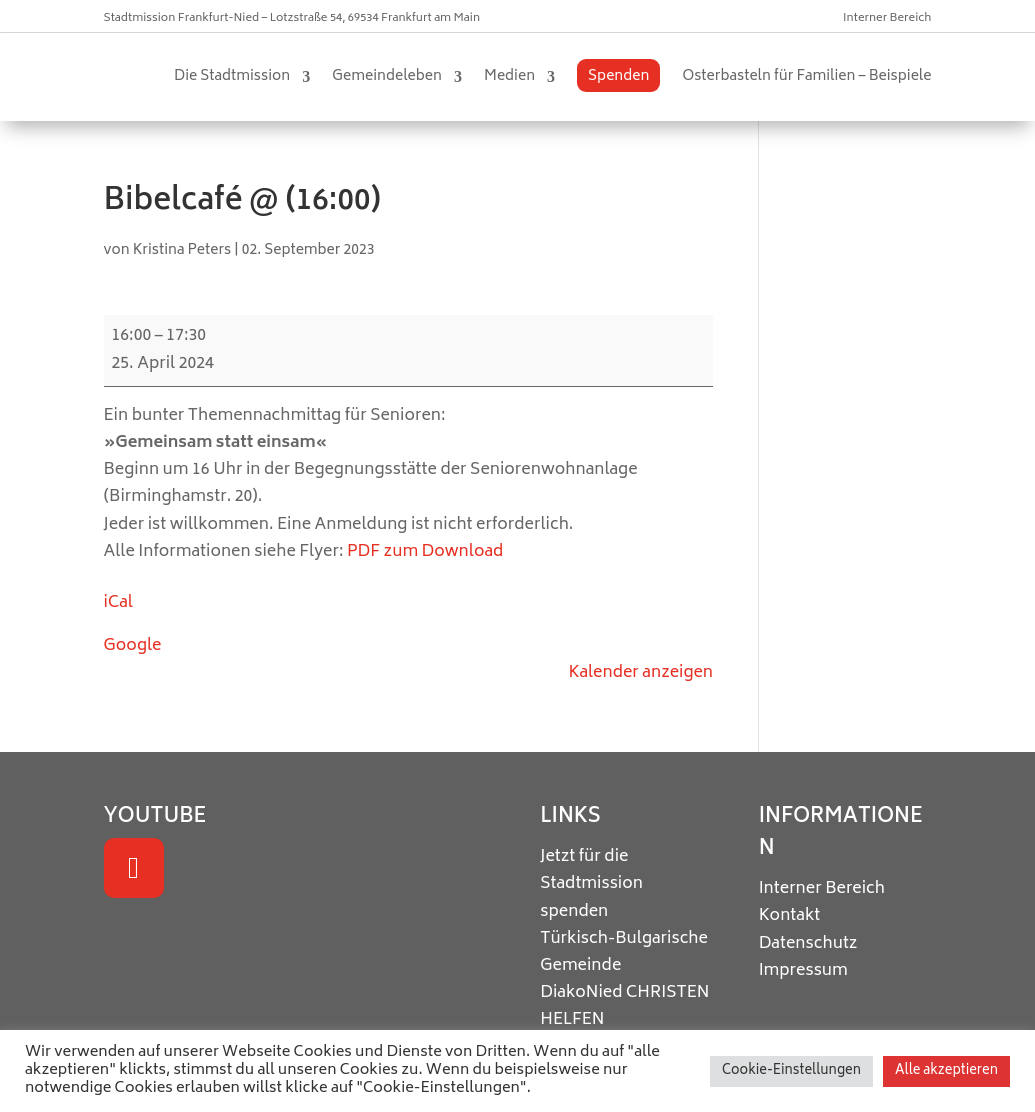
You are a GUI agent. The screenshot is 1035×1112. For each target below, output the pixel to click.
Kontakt (790, 916)
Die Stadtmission (232, 76)
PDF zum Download (425, 552)
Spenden (618, 76)
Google (133, 646)
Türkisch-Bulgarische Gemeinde (624, 952)
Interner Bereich (887, 18)
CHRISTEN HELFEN (624, 1006)
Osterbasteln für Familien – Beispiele (806, 76)
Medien (509, 76)
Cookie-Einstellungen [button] (791, 1071)
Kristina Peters (182, 250)
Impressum (803, 971)
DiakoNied (581, 993)
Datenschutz (808, 944)
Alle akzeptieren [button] (946, 1071)
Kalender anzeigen (640, 673)
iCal (118, 603)
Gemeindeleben (387, 76)
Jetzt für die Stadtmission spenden (591, 884)
